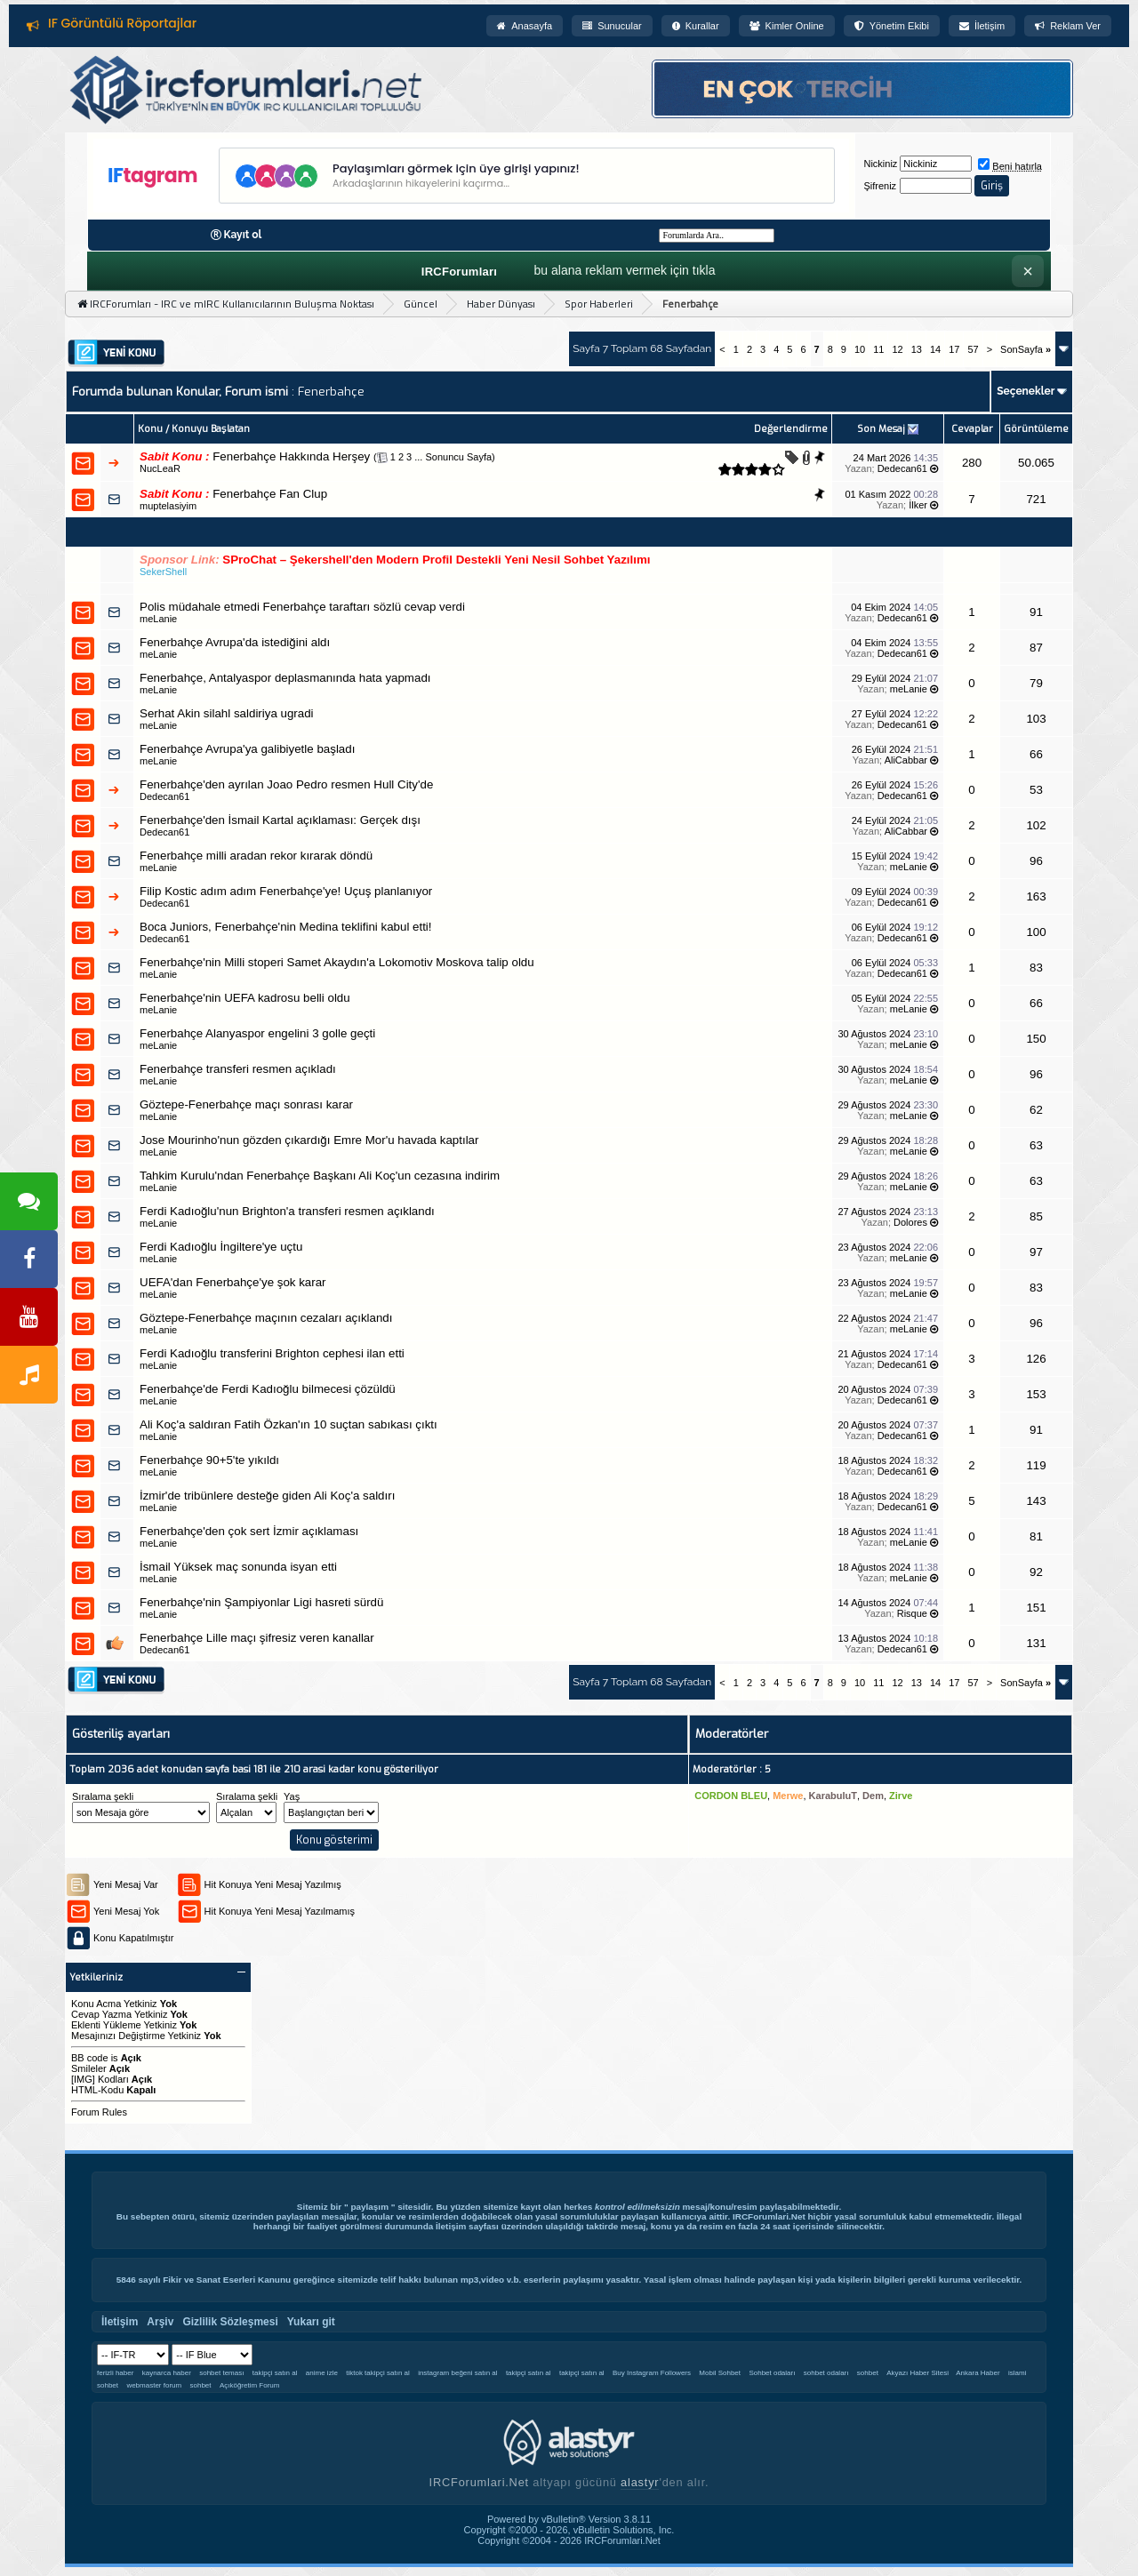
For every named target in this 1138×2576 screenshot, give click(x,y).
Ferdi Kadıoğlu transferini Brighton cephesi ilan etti (272, 1353)
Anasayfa (524, 25)
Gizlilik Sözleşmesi (229, 2322)
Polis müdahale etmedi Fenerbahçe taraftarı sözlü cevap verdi (302, 606)
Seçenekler (1025, 391)
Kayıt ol (242, 234)
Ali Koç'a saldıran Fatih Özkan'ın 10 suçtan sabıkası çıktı (288, 1424)
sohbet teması (221, 2373)
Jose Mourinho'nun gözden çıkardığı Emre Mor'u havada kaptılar (309, 1140)
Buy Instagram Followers (652, 2373)
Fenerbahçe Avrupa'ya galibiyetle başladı (247, 749)
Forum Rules (99, 2112)
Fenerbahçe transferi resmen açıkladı (238, 1069)
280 (972, 462)
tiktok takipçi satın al (378, 2373)
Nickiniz (880, 163)
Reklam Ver (1068, 25)
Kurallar (695, 25)
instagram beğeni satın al (457, 2373)
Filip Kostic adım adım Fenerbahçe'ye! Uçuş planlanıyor (286, 891)
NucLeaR (160, 468)
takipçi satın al (275, 2373)
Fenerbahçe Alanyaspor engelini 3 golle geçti (257, 1033)
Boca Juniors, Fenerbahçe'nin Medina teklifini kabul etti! (286, 926)
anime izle (322, 2373)
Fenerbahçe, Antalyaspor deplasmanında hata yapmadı (285, 677)
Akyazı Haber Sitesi (918, 2373)
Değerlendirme (791, 429)
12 (897, 349)
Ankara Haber (977, 2373)
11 (878, 349)
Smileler (89, 2068)
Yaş (292, 1796)
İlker (918, 505)
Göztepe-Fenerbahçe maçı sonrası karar (246, 1104)
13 (916, 349)
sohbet (867, 2373)
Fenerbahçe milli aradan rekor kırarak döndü (256, 855)
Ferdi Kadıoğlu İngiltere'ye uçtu (221, 1246)
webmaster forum (153, 2385)
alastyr (640, 2482)
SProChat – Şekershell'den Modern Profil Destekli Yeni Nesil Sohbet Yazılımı (436, 559)
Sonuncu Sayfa (458, 457)
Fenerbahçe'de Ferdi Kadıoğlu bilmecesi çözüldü (268, 1389)
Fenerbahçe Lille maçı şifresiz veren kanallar (257, 1637)
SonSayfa (1025, 349)
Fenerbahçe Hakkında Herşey (291, 456)
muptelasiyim (168, 505)
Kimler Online (786, 25)
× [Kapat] (1027, 271)
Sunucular (612, 25)
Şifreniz (879, 185)
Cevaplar (972, 429)
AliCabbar (906, 760)
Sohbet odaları (772, 2373)
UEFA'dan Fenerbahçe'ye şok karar (233, 1282)
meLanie (158, 618)
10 (859, 349)
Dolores (910, 1222)
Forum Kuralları (96, 23)
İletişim (982, 25)
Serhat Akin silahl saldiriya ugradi (227, 713)
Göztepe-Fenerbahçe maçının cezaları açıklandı (266, 1317)
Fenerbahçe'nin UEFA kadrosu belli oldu (245, 997)
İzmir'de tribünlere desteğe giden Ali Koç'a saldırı (267, 1495)
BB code (89, 2057)
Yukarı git (311, 2322)
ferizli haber (115, 2373)
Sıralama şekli (102, 1796)
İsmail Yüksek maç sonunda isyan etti (238, 1566)
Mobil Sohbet (720, 2373)
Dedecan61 (902, 468)
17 (954, 349)
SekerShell (163, 571)
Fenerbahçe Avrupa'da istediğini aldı (235, 642)
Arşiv (160, 2322)
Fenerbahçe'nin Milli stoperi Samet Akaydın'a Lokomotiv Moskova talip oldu (337, 962)
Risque (912, 1613)
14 (935, 349)
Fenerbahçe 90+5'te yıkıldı (209, 1460)
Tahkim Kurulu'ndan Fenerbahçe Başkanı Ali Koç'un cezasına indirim (320, 1175)
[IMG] (83, 2079)
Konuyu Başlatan (211, 429)
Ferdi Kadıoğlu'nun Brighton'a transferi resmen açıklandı (287, 1211)
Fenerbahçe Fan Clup (269, 493)
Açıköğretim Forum (250, 2385)
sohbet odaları (826, 2373)
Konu (150, 429)
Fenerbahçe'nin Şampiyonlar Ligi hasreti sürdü (261, 1602)
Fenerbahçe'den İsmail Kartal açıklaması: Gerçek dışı (280, 820)
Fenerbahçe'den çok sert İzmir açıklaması (249, 1531)
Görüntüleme (1036, 429)
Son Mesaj (881, 429)
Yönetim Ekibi (891, 25)
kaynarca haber (166, 2373)
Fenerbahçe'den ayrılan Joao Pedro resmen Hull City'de (286, 784)
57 (972, 349)
